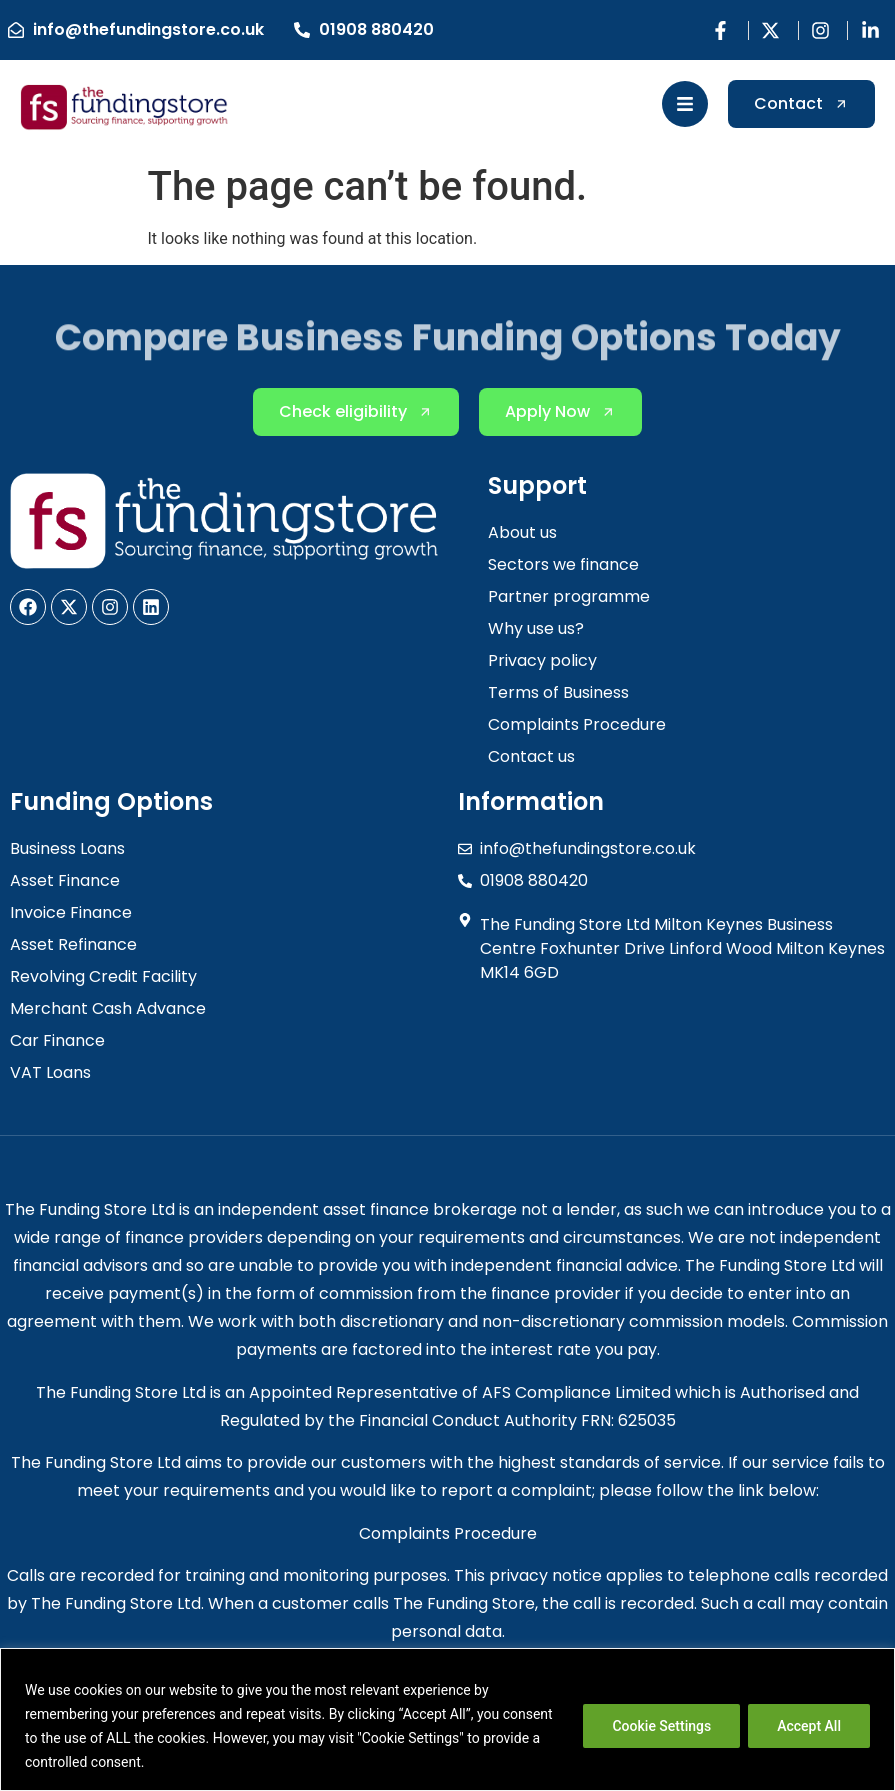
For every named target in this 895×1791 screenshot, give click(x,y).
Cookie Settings (661, 1726)
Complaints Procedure (448, 1533)
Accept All (809, 1726)
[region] (447, 1719)
